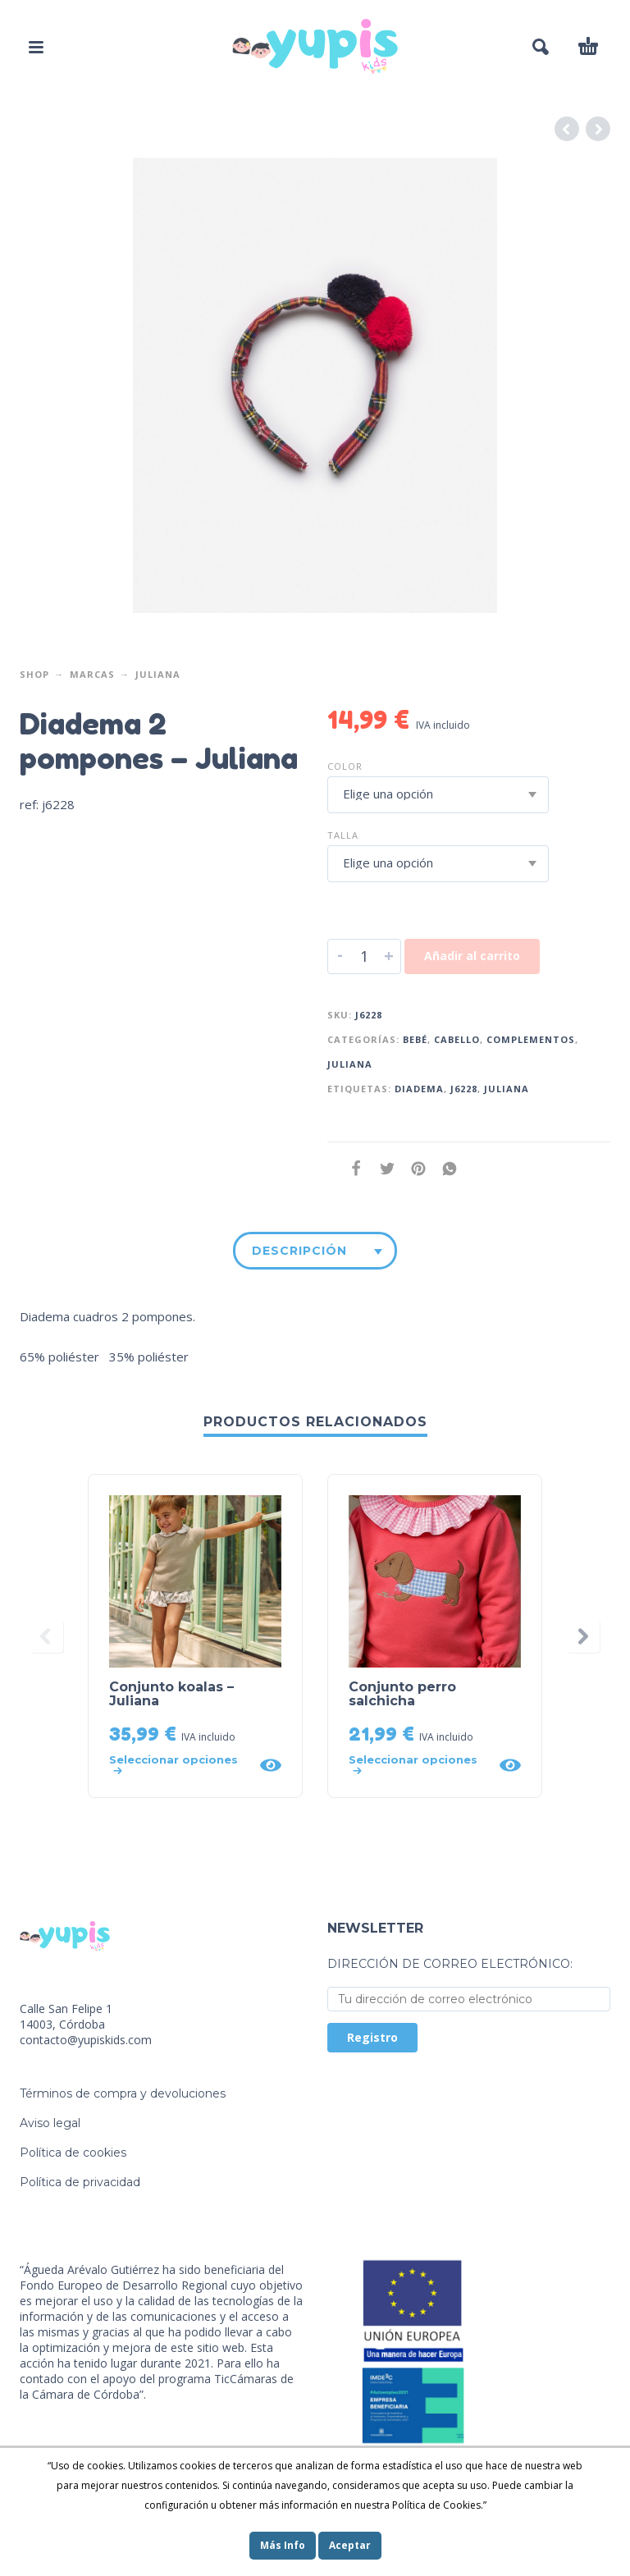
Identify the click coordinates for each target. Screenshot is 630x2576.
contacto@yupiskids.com (86, 2040)
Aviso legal (50, 2123)
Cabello (457, 1039)
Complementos (530, 1039)
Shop (34, 674)
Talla (342, 835)
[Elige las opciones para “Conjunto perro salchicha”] (419, 1765)
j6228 (463, 1088)
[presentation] (46, 1636)
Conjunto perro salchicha (402, 1694)
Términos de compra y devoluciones (123, 2093)
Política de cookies (73, 2152)
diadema (419, 1088)
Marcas (92, 674)
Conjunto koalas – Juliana (171, 1694)
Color (345, 766)
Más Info (282, 2545)
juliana (506, 1088)
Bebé (415, 1039)
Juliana (157, 674)
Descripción (299, 1250)
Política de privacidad (80, 2182)
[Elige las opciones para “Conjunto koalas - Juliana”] (179, 1765)
